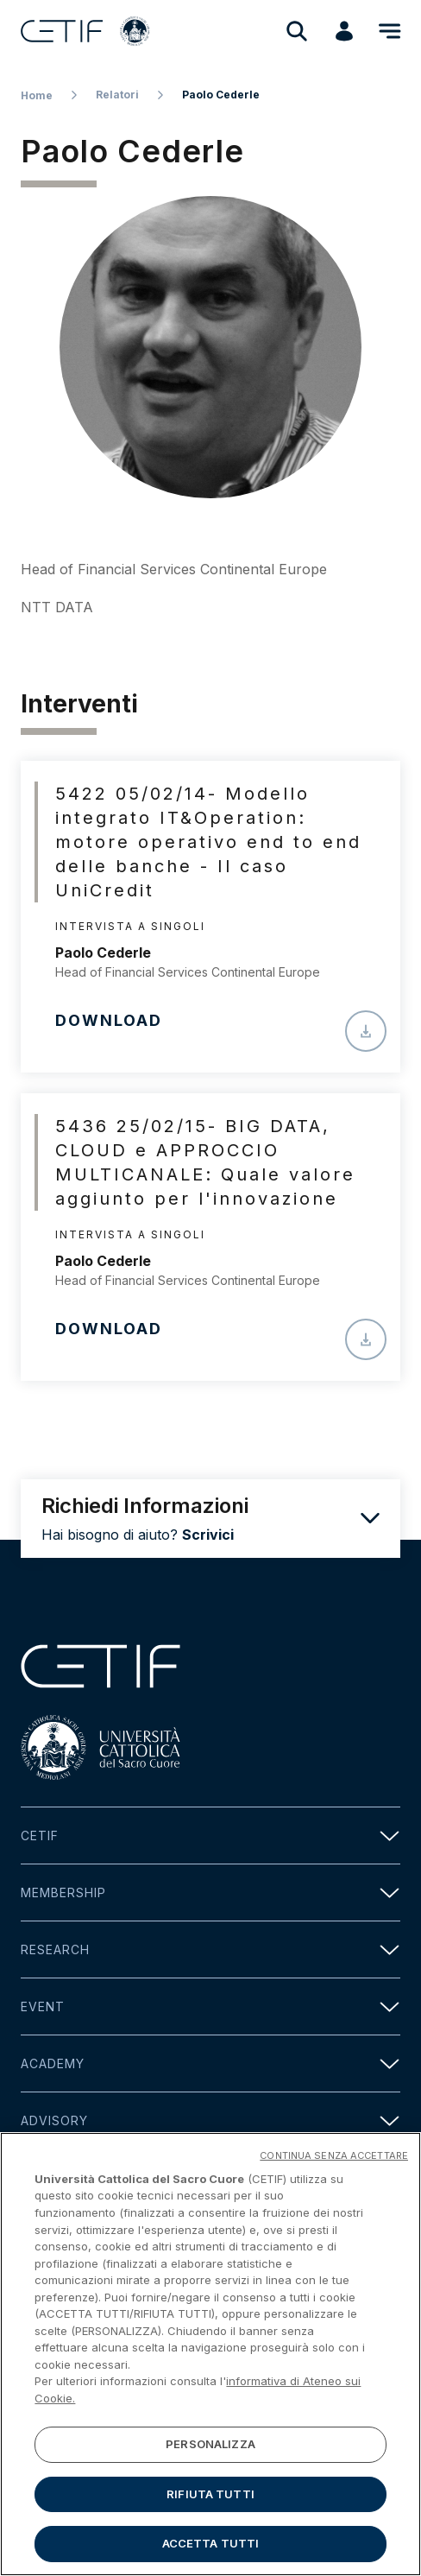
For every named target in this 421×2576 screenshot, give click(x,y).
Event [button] (210, 2006)
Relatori (117, 94)
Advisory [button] (210, 2120)
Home (37, 95)
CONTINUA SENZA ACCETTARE (334, 2162)
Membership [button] (210, 1892)
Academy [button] (210, 2063)
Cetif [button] (210, 1835)
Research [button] (210, 1949)
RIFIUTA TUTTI (210, 2501)
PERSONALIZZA (210, 2451)
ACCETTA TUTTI (211, 2551)
